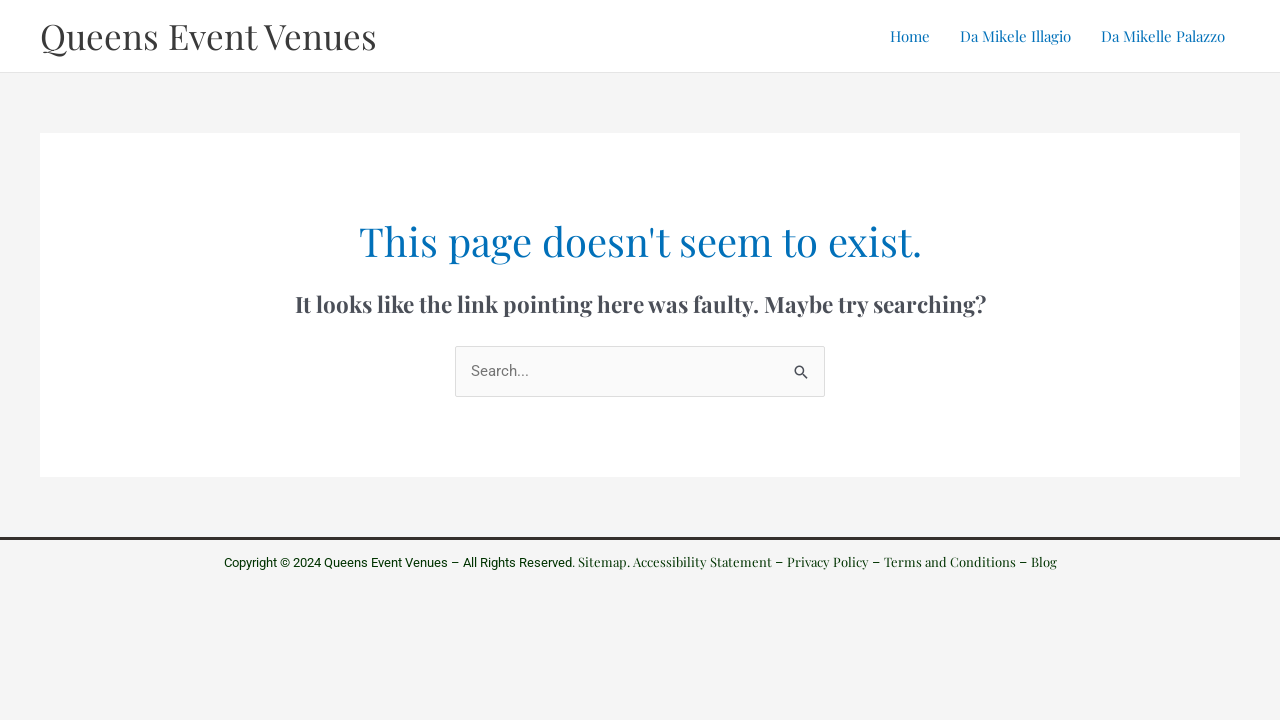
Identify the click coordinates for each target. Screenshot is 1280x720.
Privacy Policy (828, 561)
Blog (1044, 561)
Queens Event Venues (208, 35)
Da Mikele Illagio (1015, 36)
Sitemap (602, 561)
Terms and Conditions (950, 561)
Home (910, 36)
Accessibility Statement (702, 561)
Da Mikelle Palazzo (1163, 36)
